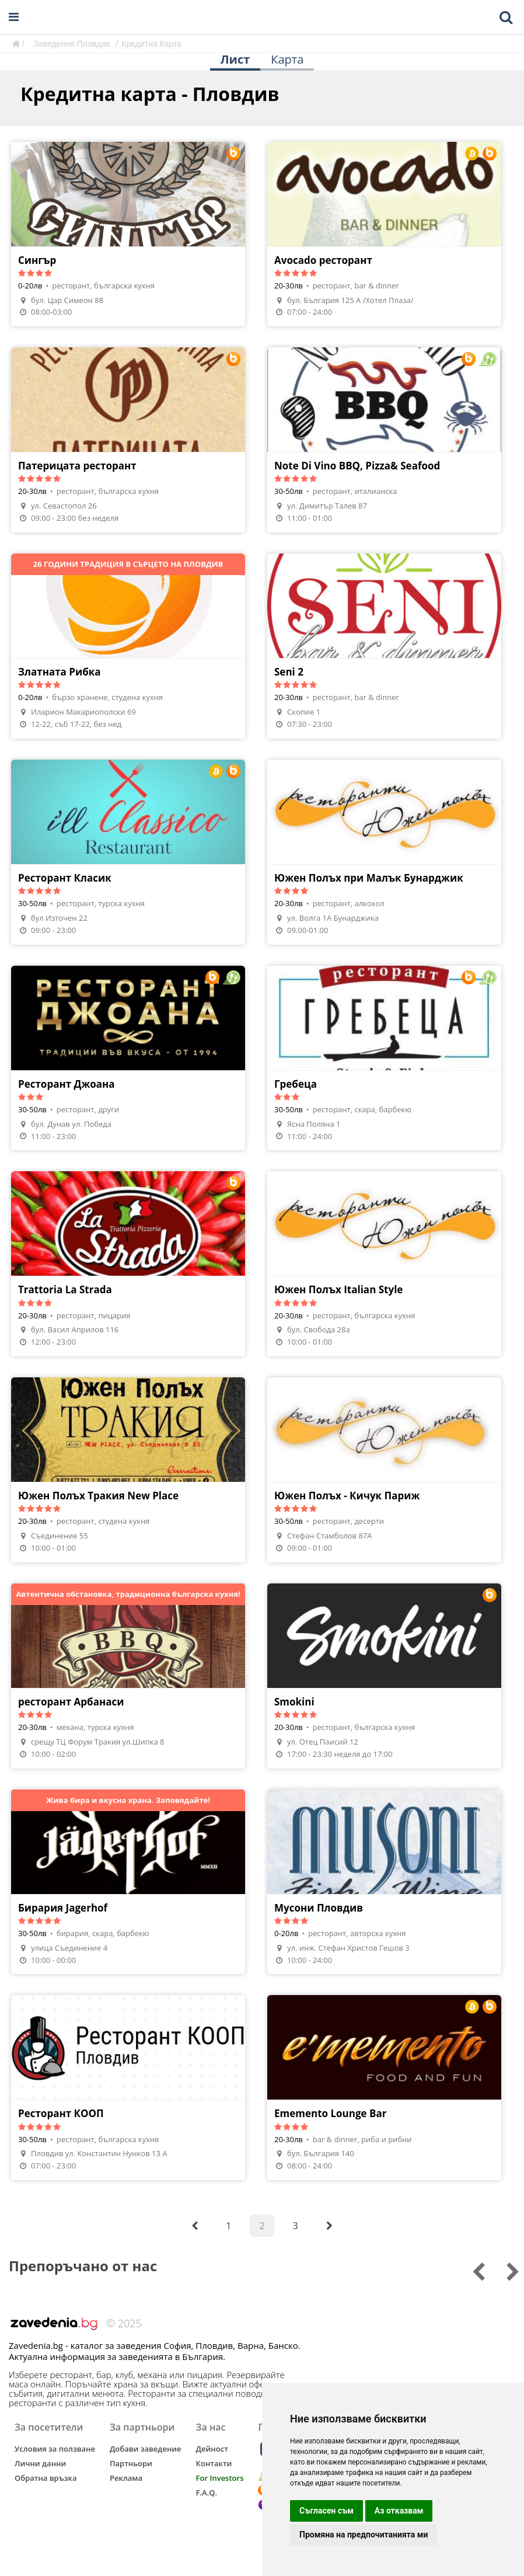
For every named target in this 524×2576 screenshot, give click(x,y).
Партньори (131, 2463)
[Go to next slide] (470, 2270)
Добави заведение (145, 2448)
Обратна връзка (45, 2478)
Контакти (214, 2463)
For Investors (220, 2478)
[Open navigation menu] (14, 17)
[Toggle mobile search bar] (506, 17)
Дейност (212, 2448)
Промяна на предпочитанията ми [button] (363, 2534)
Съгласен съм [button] (326, 2510)
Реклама (126, 2478)
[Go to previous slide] (505, 2270)
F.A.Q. (206, 2492)
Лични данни (40, 2463)
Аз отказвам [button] (399, 2510)
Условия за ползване (55, 2448)
